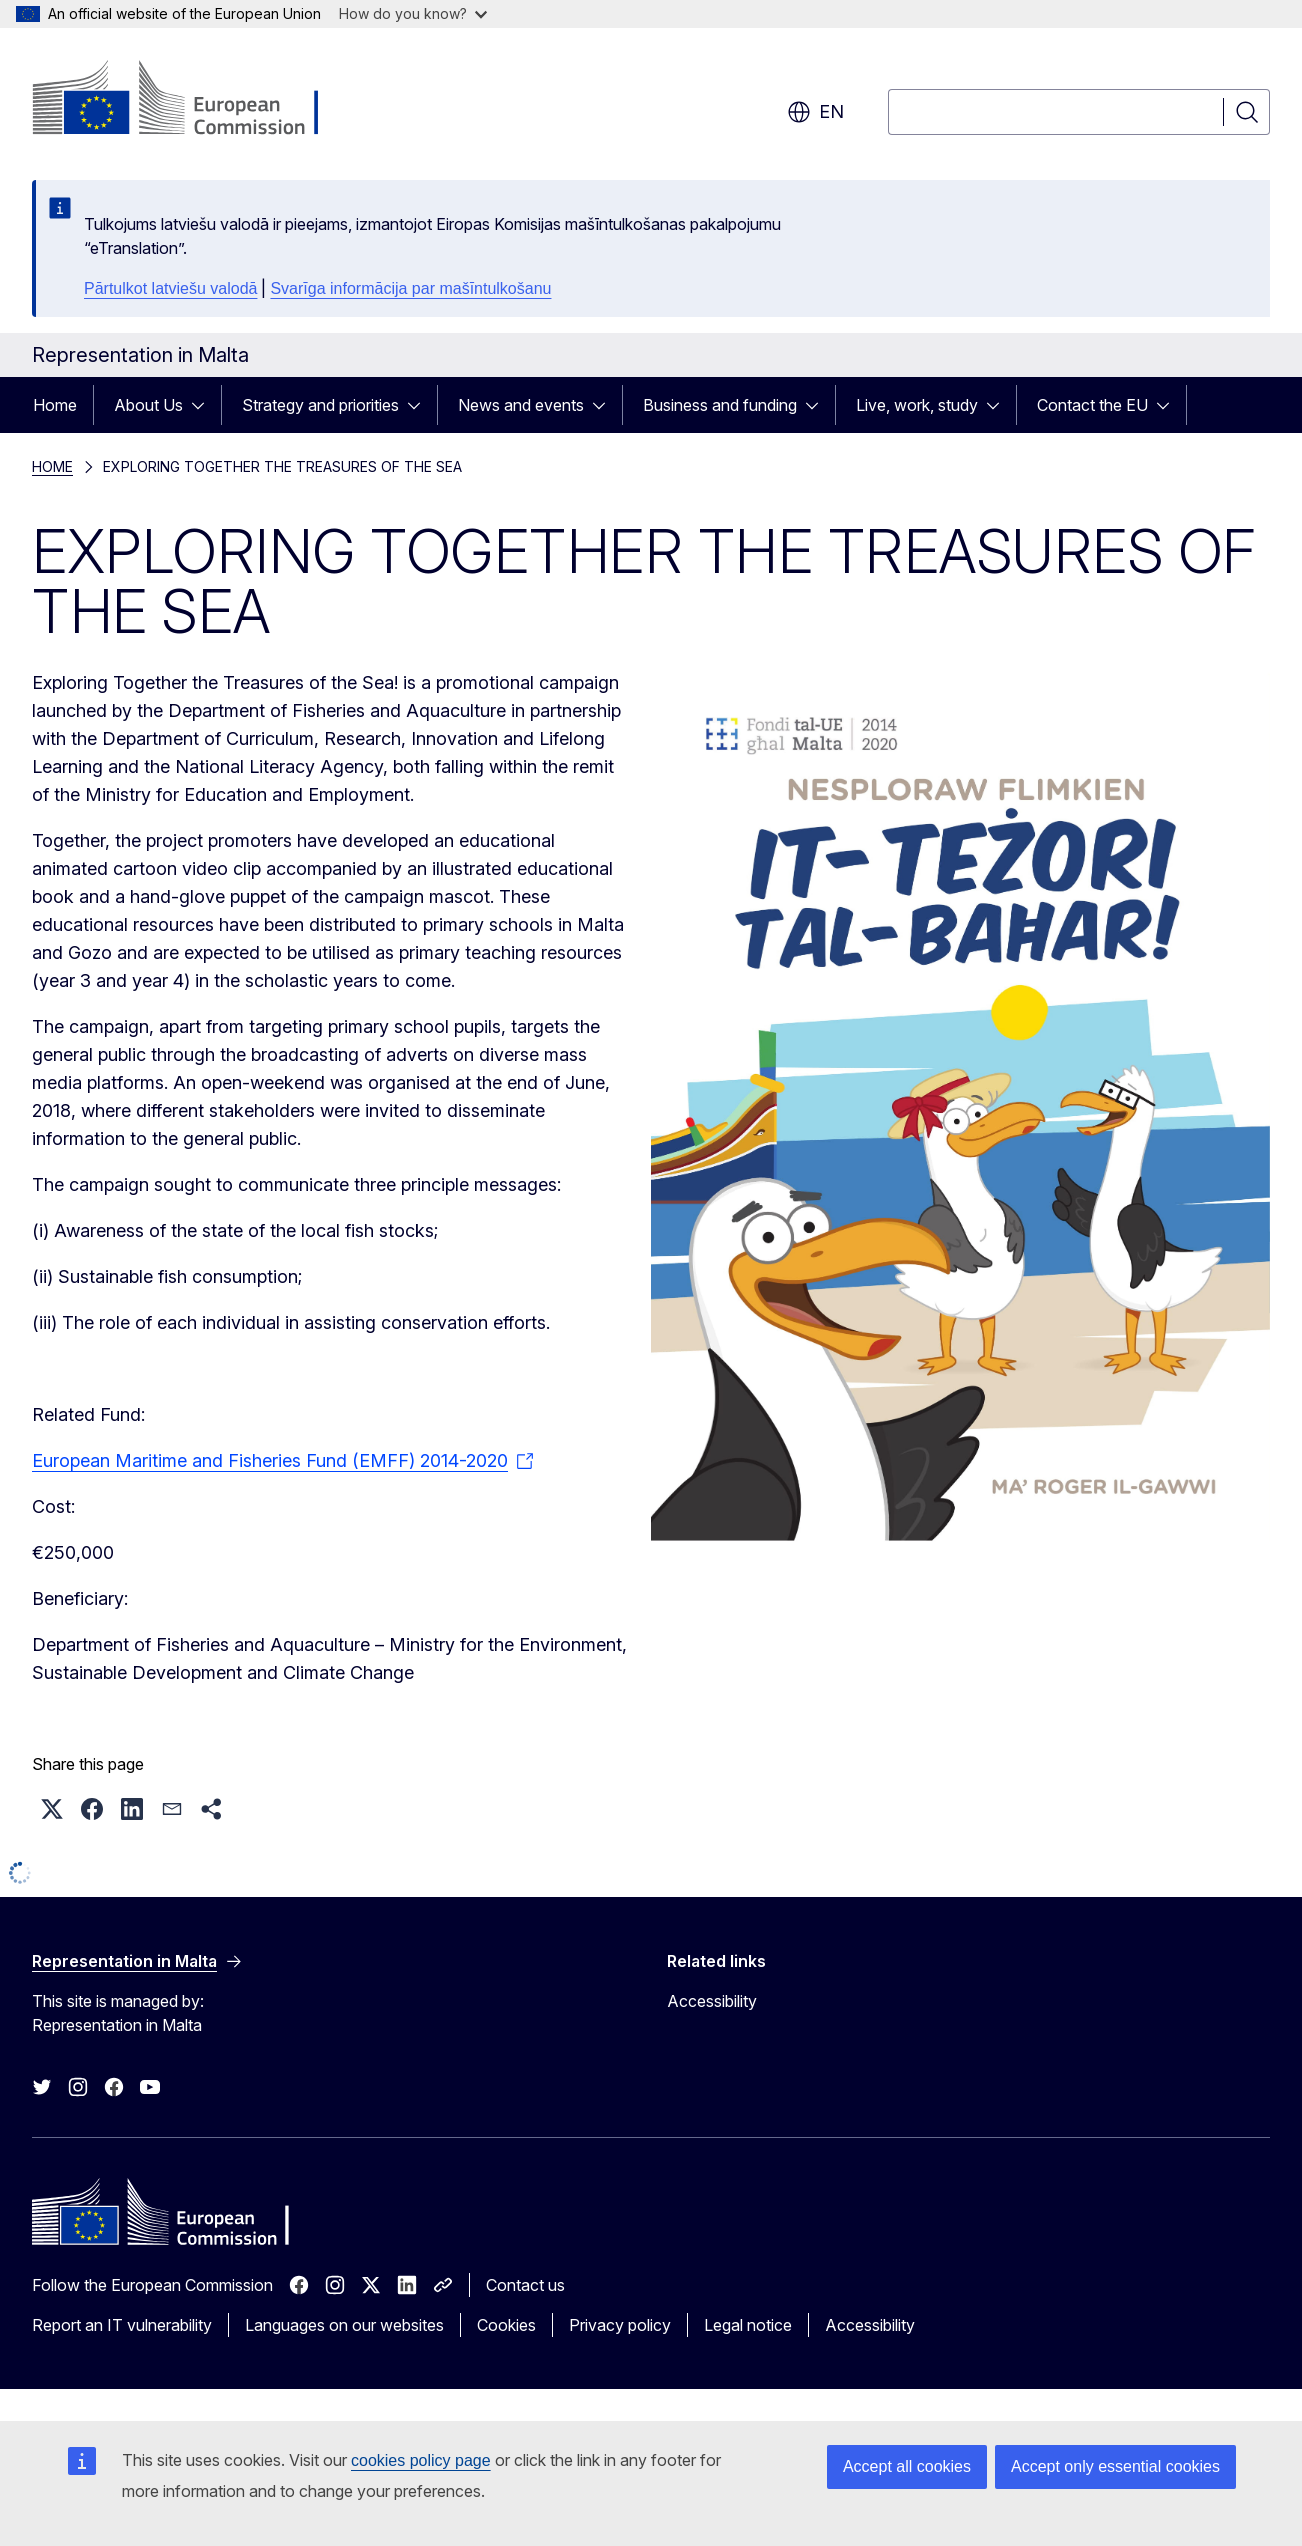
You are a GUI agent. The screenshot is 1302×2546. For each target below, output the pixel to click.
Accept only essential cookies (1115, 2466)
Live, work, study (917, 405)
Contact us (525, 2285)
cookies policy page (421, 2460)
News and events (521, 405)
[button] (52, 1809)
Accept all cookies (907, 2466)
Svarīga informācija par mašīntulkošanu (410, 288)
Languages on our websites (344, 2325)
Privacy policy (620, 2325)
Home (55, 405)
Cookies (506, 2325)
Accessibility (712, 2001)
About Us (148, 405)
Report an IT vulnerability (122, 2325)
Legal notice (748, 2325)
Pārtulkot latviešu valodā (170, 288)
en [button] (815, 112)
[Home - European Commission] (193, 100)
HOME (52, 466)
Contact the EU (1092, 405)
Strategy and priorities (320, 405)
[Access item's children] (204, 405)
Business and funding (720, 405)
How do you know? (413, 13)
